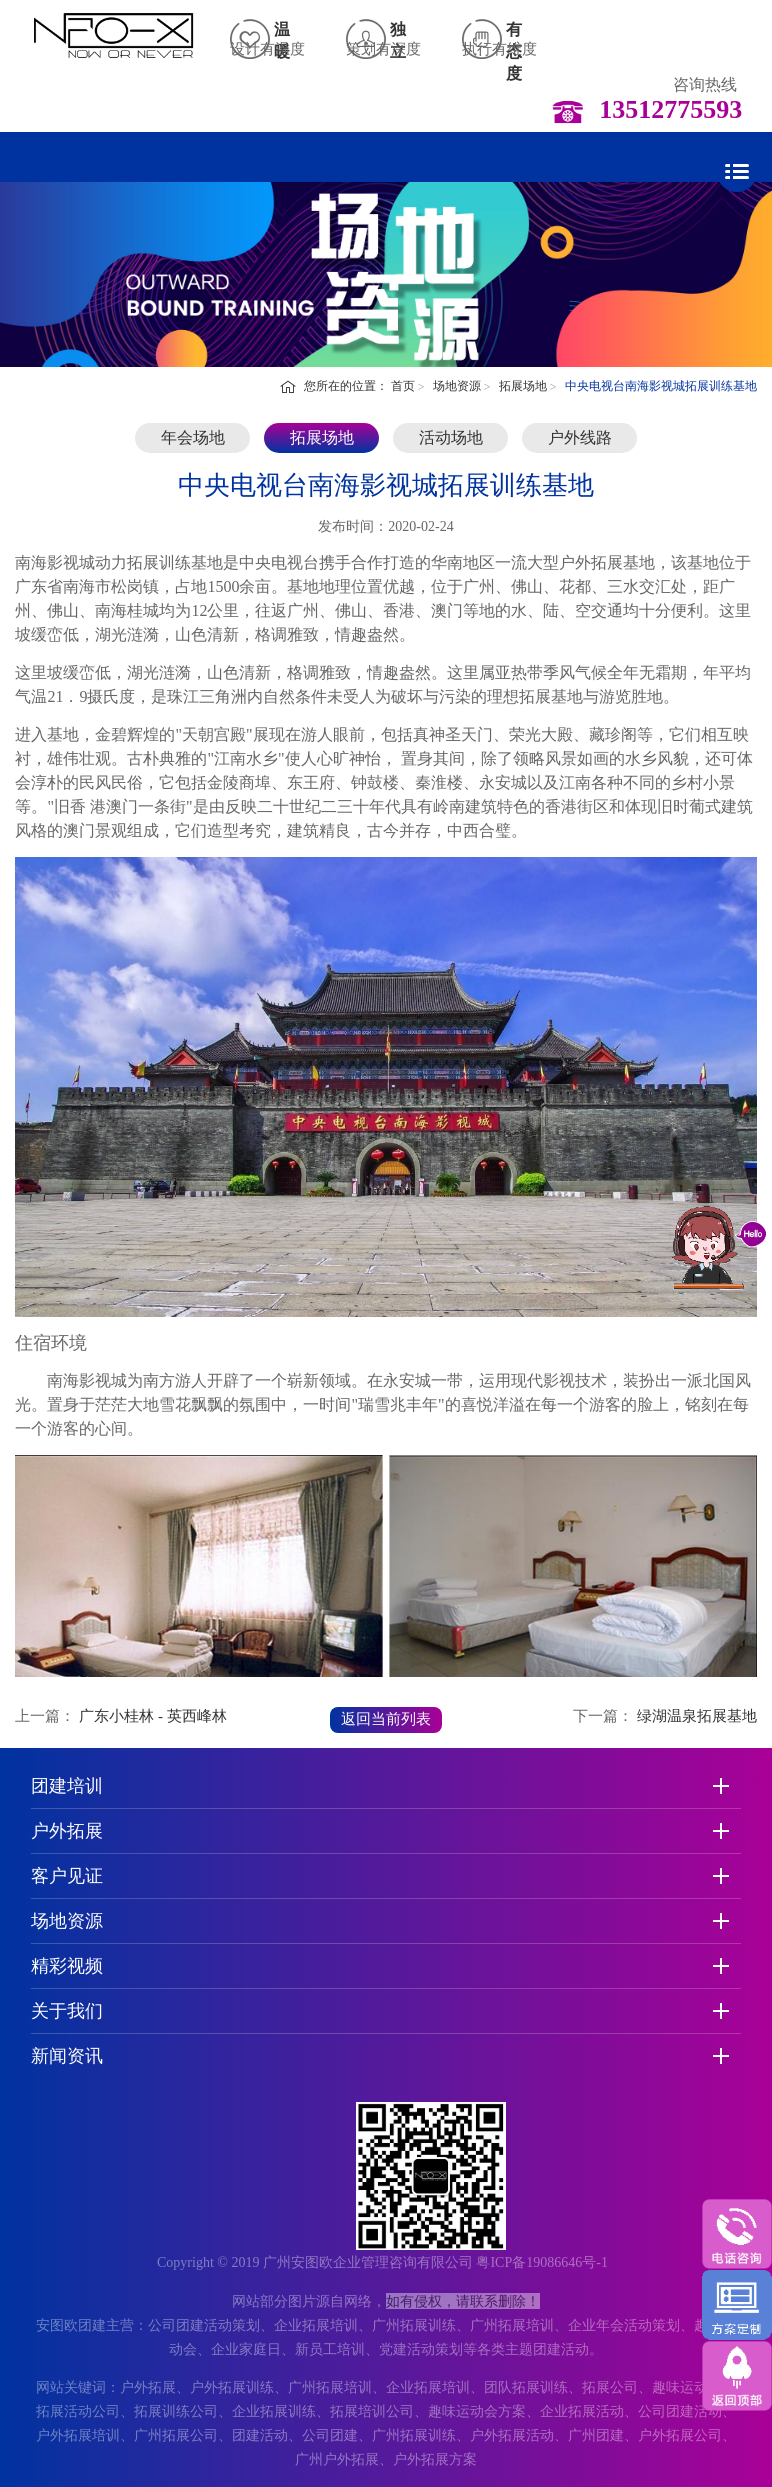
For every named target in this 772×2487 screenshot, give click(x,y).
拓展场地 (523, 386)
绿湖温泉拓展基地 (697, 1716)
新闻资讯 (67, 2056)
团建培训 (67, 1786)
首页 (403, 386)
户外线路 (580, 437)
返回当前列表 (386, 1719)
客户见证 (67, 1876)
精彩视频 (67, 1966)
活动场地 (451, 437)
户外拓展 (67, 1831)
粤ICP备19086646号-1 (541, 2262)
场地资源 (457, 386)
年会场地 (193, 437)
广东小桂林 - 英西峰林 (153, 1716)
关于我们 (67, 2011)
